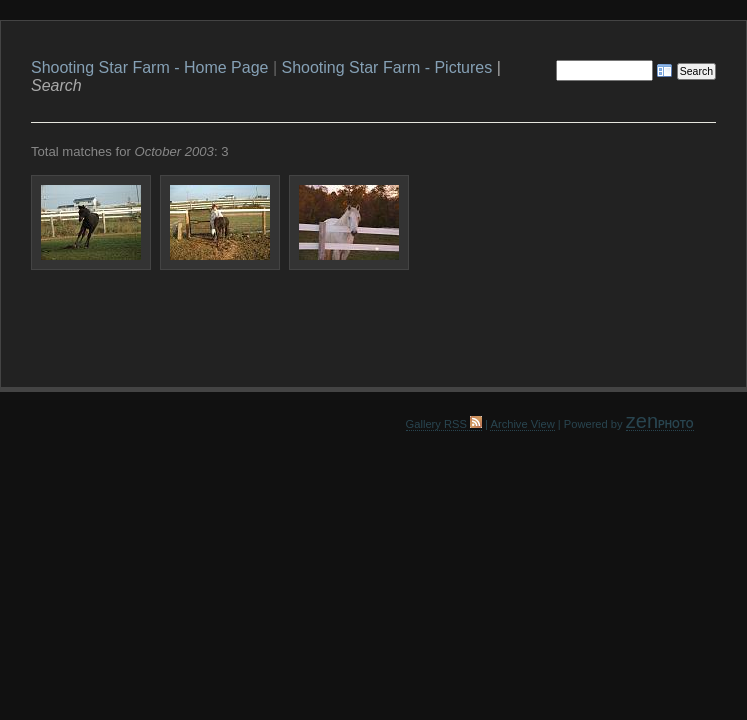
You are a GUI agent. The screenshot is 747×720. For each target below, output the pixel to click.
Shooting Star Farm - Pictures (386, 67)
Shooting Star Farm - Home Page (149, 67)
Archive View (522, 424)
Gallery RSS (444, 424)
